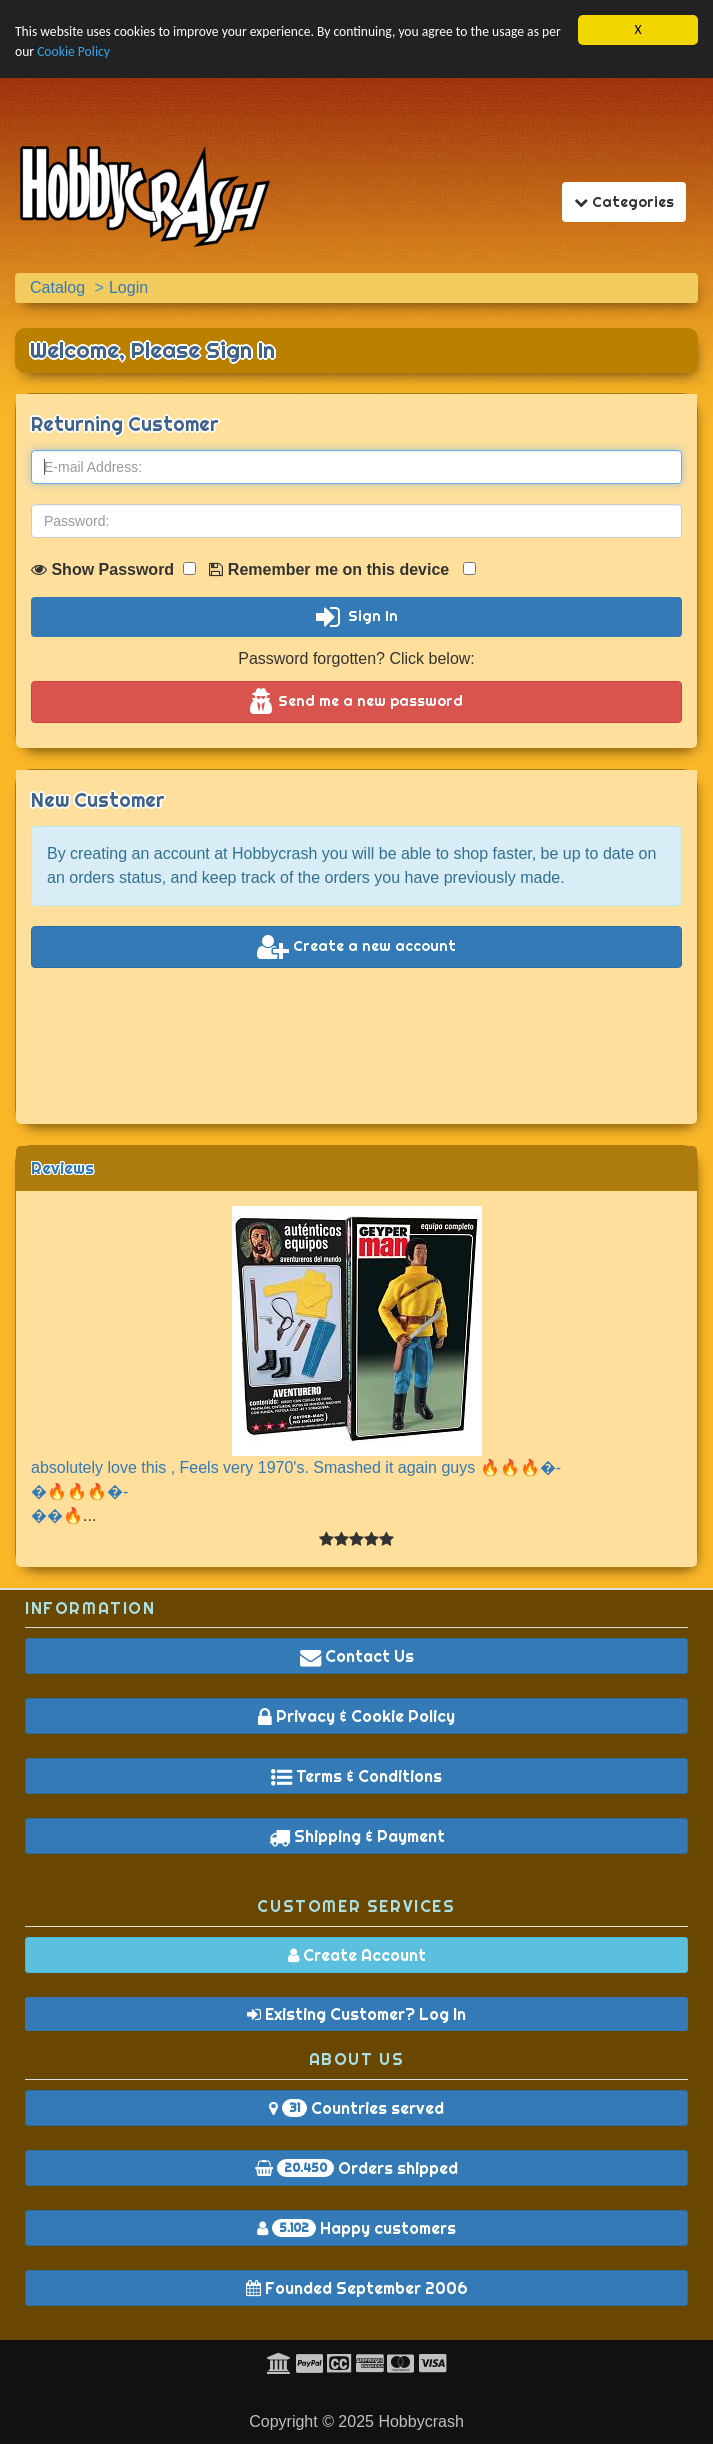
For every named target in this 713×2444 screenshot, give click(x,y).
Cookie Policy (73, 51)
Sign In (357, 617)
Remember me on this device (342, 569)
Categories (629, 201)
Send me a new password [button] (356, 702)
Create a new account (356, 947)
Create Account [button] (357, 1955)
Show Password (113, 569)
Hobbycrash (420, 2421)
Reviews (62, 1168)
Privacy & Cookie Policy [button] (356, 1716)
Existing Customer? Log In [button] (356, 2014)
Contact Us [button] (357, 1656)
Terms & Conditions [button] (356, 1776)
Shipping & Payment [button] (357, 1836)
